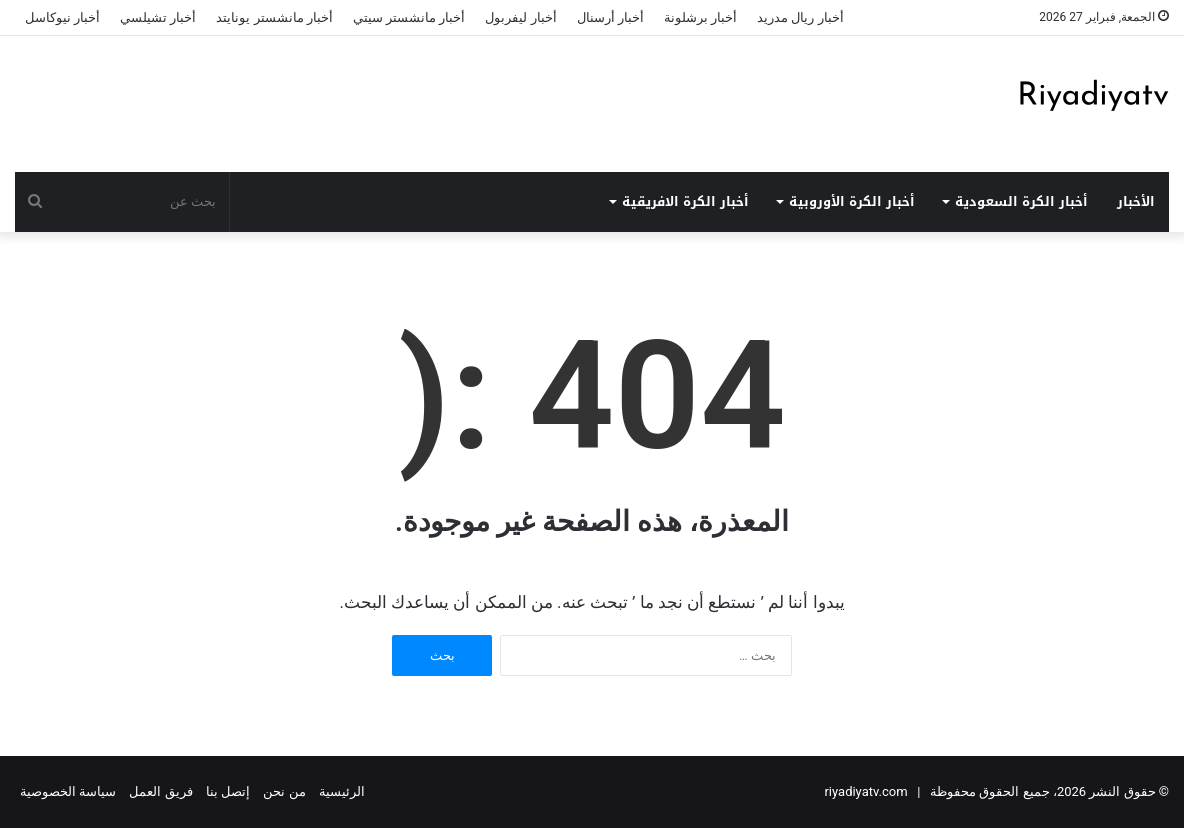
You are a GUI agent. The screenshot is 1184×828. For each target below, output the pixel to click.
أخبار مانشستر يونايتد (274, 17)
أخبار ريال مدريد (800, 17)
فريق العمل (160, 791)
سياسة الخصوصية (68, 791)
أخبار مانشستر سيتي (409, 17)
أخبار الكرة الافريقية (685, 201)
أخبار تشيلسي (158, 17)
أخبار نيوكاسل (62, 17)
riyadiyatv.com (865, 791)
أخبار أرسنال (610, 17)
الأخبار (1136, 201)
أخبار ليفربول (520, 17)
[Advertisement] (395, 101)
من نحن (284, 791)
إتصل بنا (228, 791)
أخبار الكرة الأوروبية (852, 201)
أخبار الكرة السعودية (1021, 201)
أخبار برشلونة (700, 17)
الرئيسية (342, 791)
